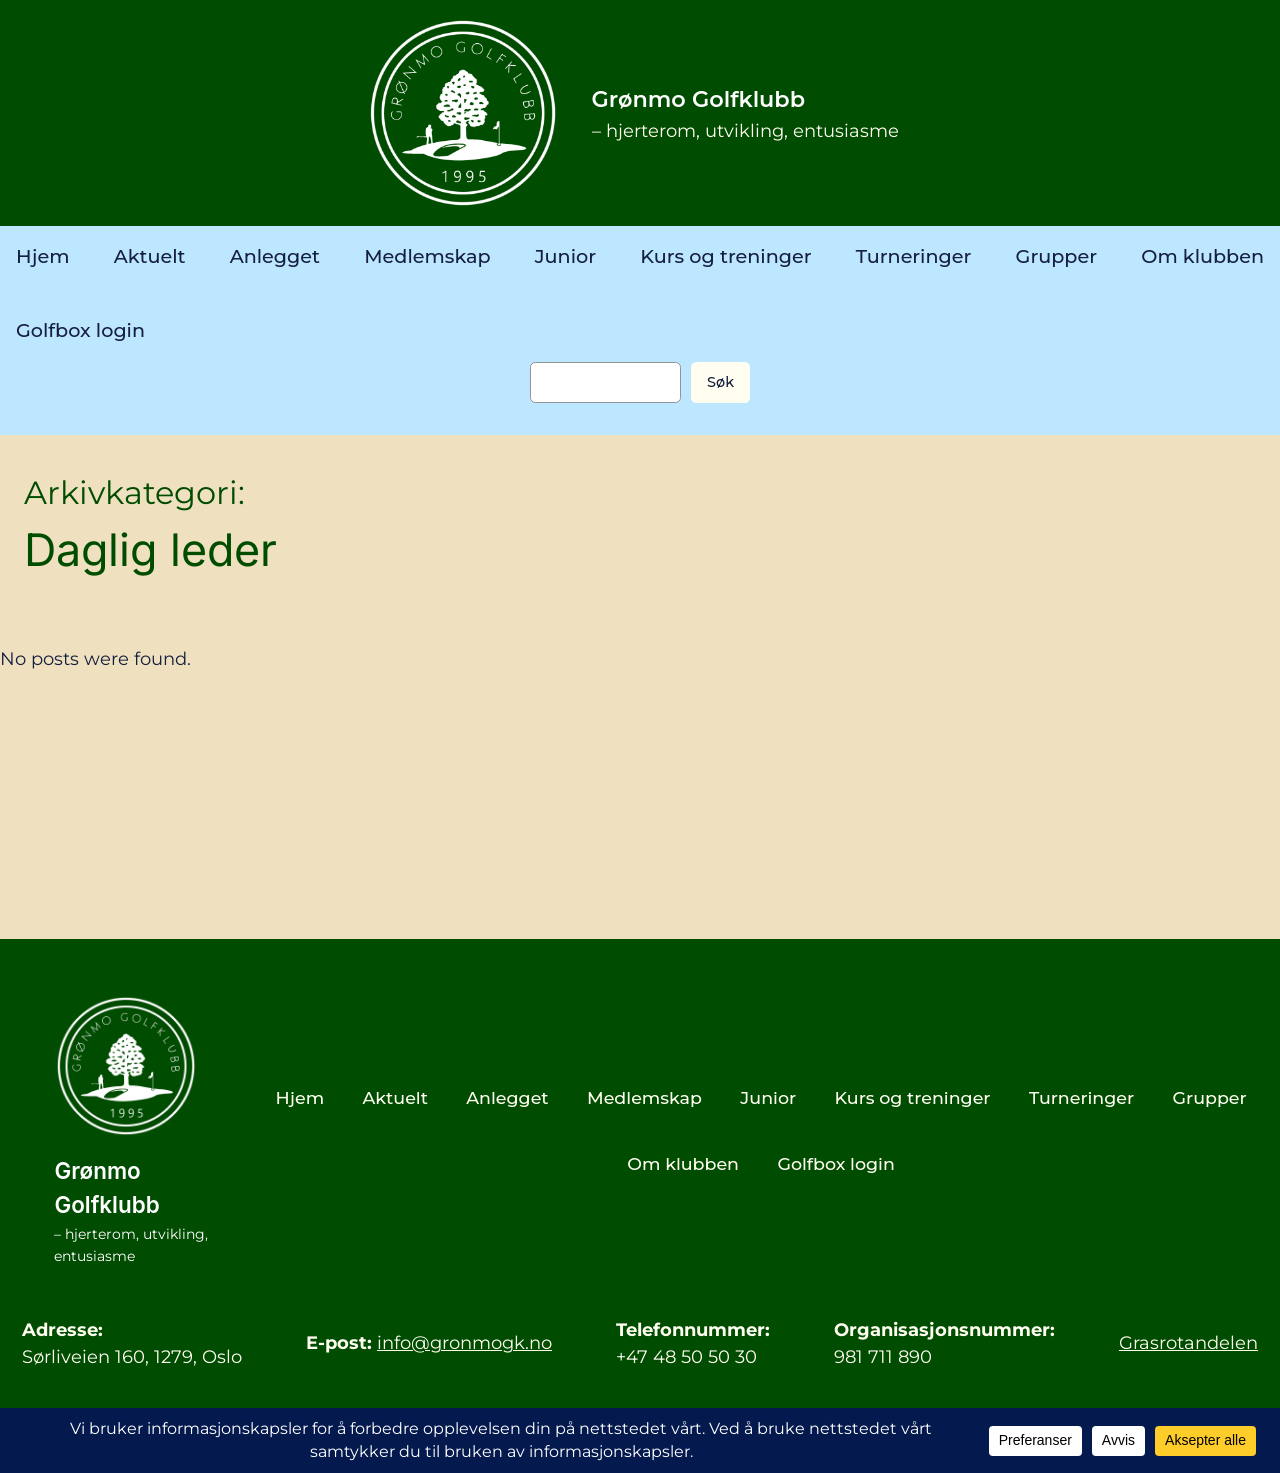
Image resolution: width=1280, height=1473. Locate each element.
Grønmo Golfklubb (699, 99)
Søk (720, 382)
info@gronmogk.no (464, 1342)
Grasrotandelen (1188, 1342)
